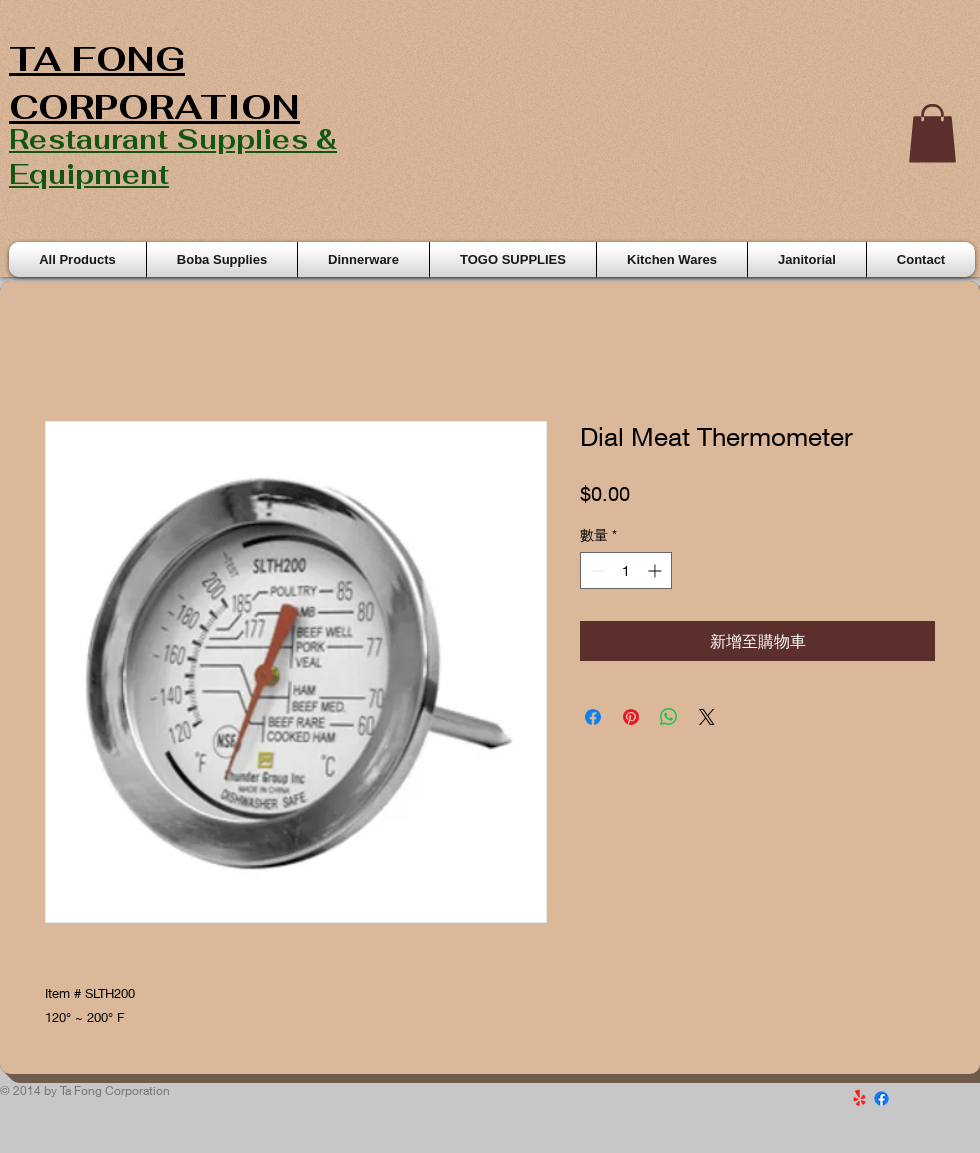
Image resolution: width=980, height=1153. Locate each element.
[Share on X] (707, 717)
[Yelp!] (859, 1098)
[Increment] (656, 570)
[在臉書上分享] (593, 717)
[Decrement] (595, 570)
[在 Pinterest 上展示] (631, 717)
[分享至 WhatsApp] (669, 717)
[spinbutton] (626, 570)
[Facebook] (881, 1098)
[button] (932, 133)
